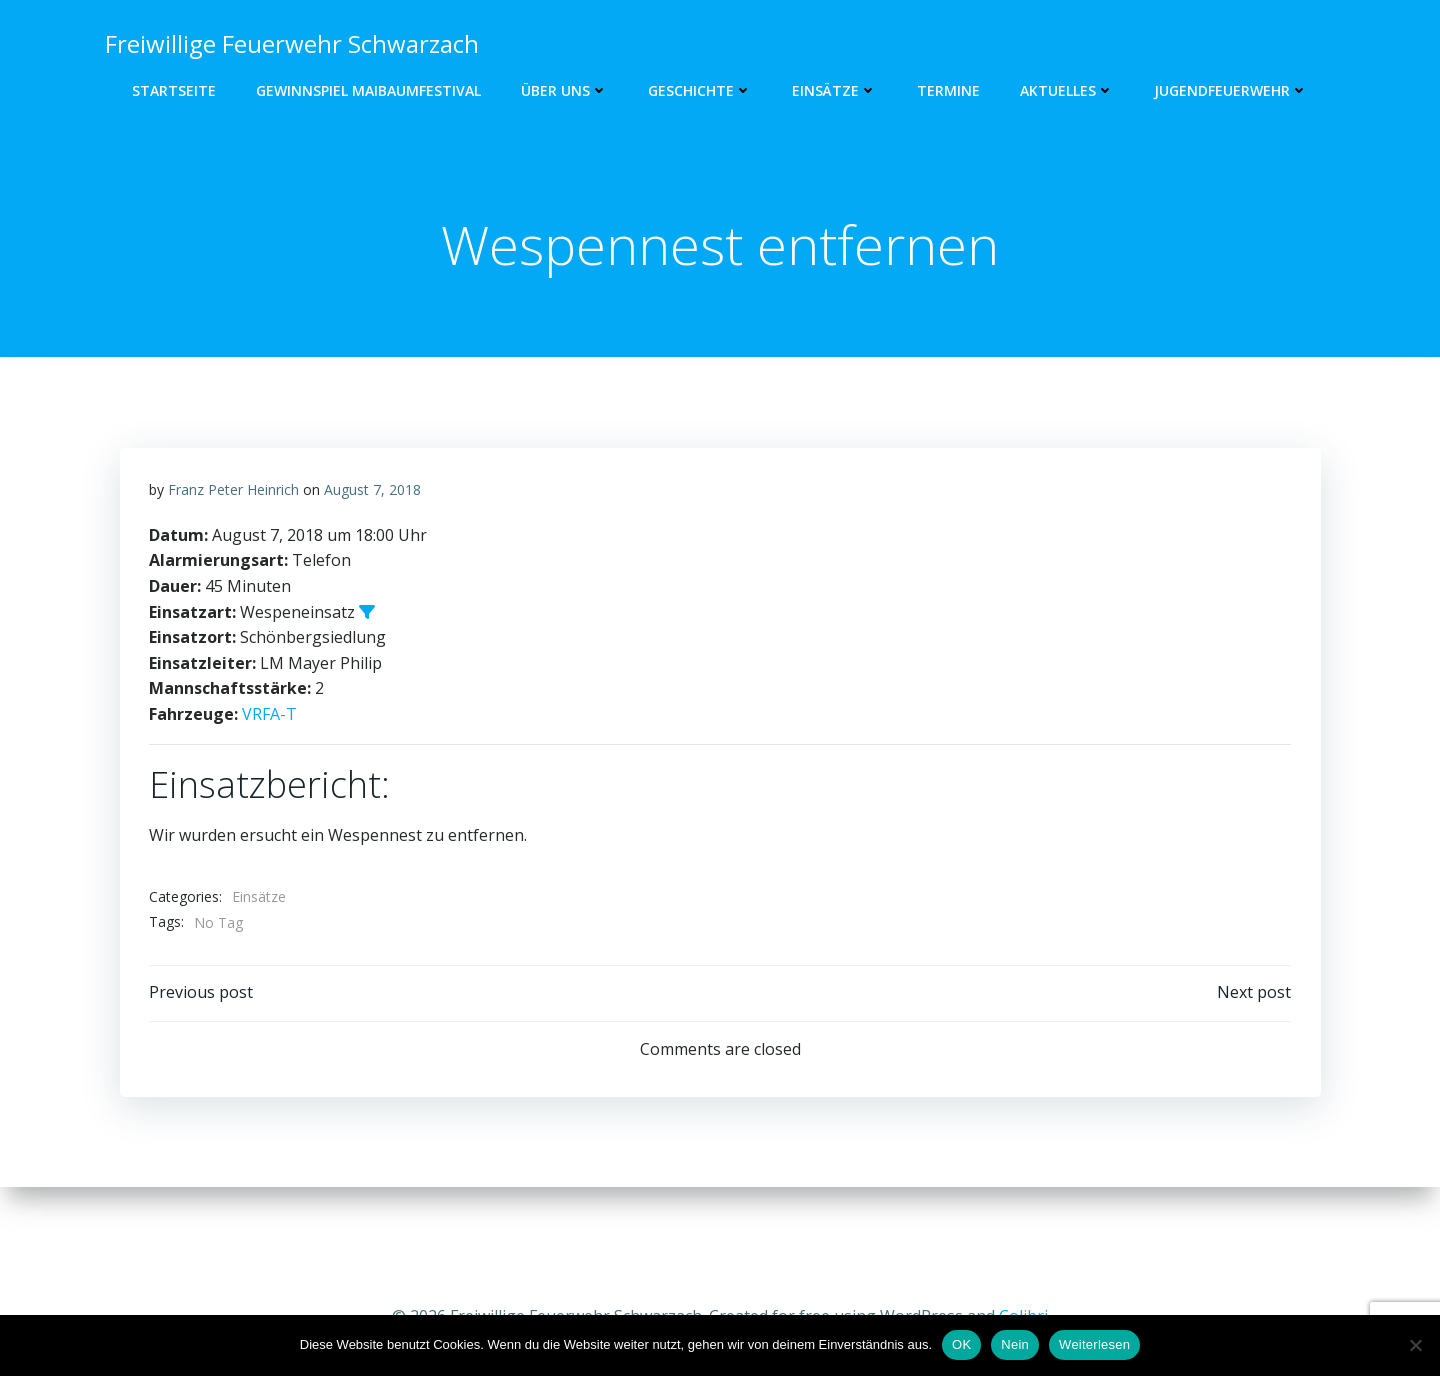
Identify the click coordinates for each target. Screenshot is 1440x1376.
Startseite (174, 90)
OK (961, 1344)
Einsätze (834, 90)
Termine (948, 90)
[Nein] (1415, 1345)
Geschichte (700, 90)
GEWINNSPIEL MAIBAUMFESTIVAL (368, 90)
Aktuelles (1067, 90)
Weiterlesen (1094, 1344)
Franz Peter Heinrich (233, 559)
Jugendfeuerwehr (1231, 90)
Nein (1015, 1344)
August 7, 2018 (372, 559)
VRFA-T (269, 784)
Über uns (564, 90)
